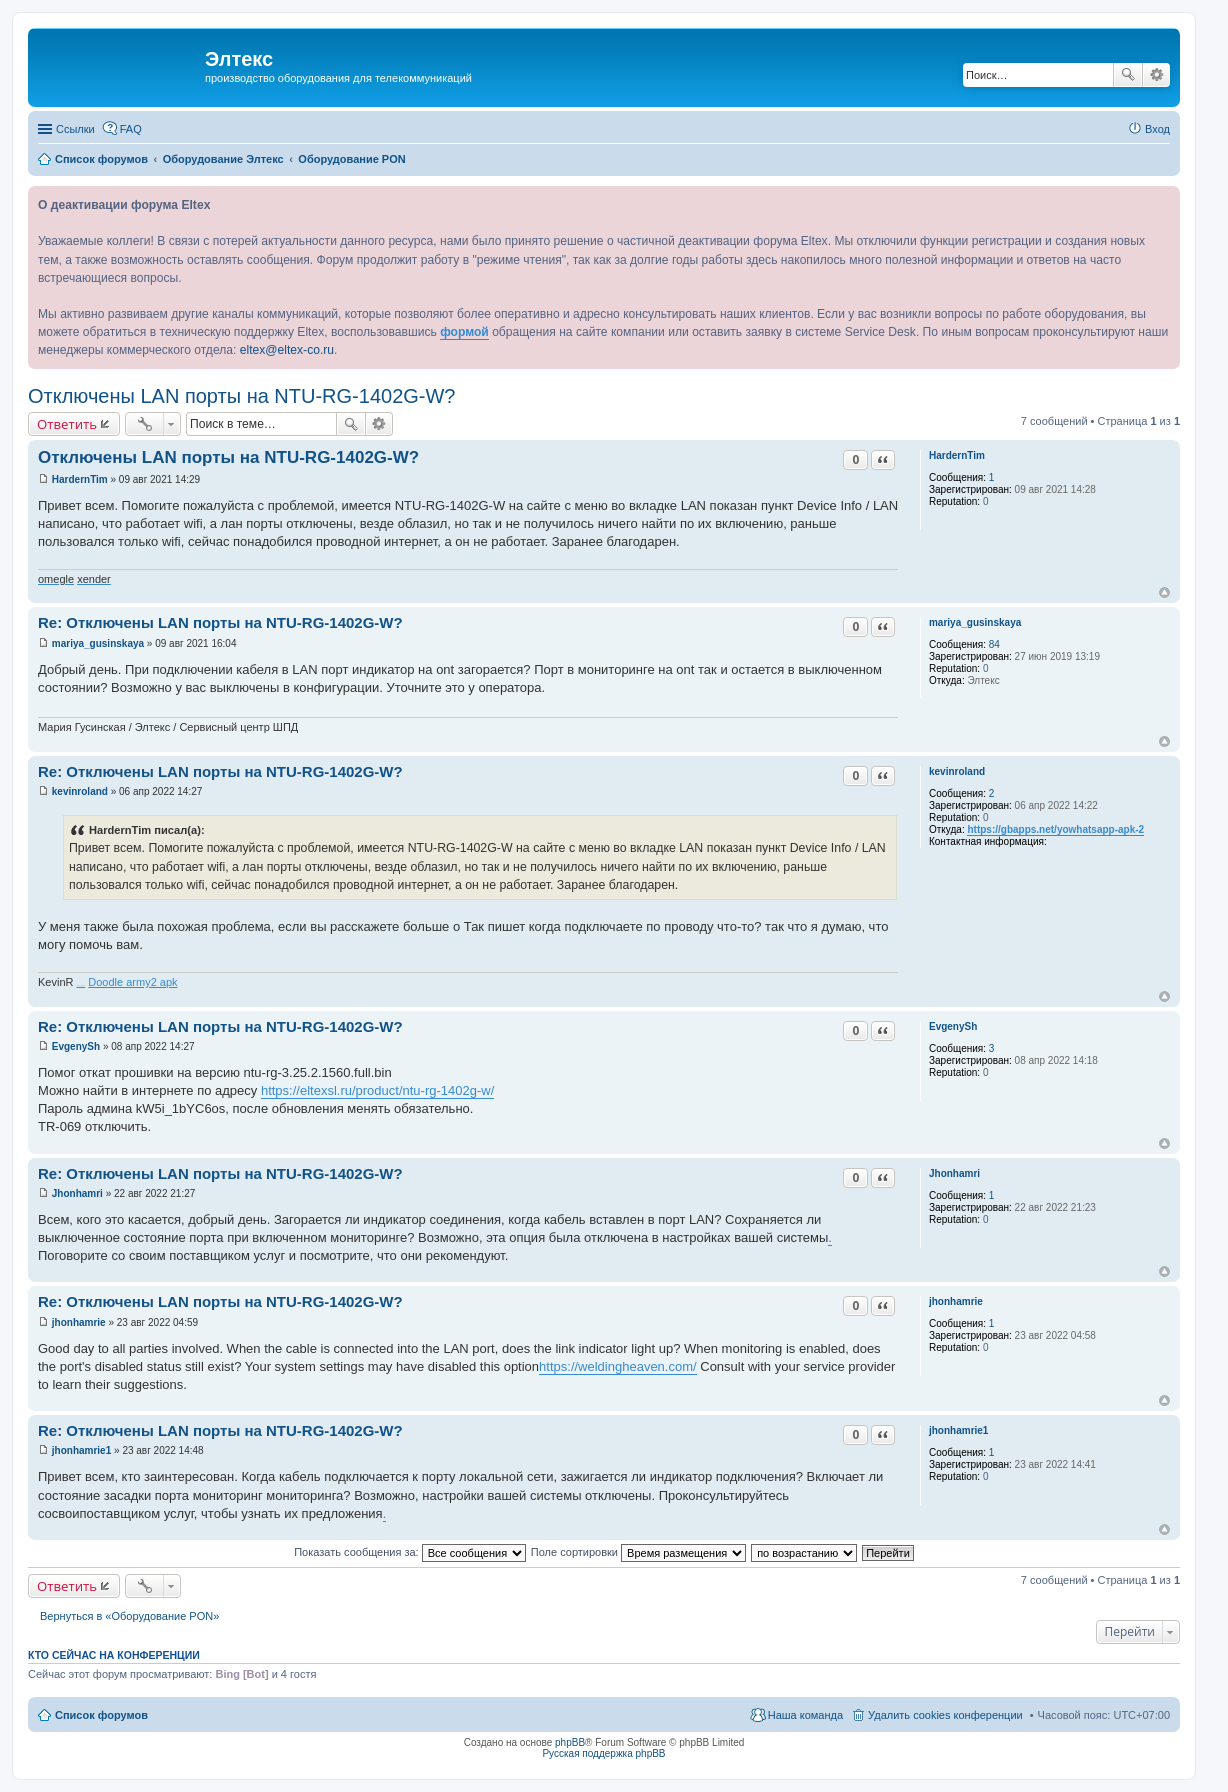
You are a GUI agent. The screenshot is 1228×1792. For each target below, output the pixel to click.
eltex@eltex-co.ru (287, 350)
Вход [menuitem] (1157, 129)
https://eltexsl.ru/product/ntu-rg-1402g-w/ (377, 1090)
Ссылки (75, 129)
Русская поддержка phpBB (603, 1753)
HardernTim (957, 455)
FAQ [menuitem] (131, 129)
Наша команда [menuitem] (805, 1715)
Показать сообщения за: (410, 1552)
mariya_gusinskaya (975, 622)
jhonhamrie (956, 1301)
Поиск (1128, 75)
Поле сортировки (638, 1552)
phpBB (570, 1742)
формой (464, 332)
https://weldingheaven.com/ (618, 1366)
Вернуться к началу (1164, 592)
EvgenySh (953, 1026)
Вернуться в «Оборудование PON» (129, 1616)
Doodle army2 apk (132, 982)
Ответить (67, 424)
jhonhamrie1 (958, 1430)
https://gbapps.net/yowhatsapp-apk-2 (1055, 829)
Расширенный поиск (1156, 75)
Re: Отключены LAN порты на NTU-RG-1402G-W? (220, 622)
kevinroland (957, 771)
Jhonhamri (954, 1173)
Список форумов (101, 1715)
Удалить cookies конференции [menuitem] (945, 1715)
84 (994, 644)
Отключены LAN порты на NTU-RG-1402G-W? (242, 396)
